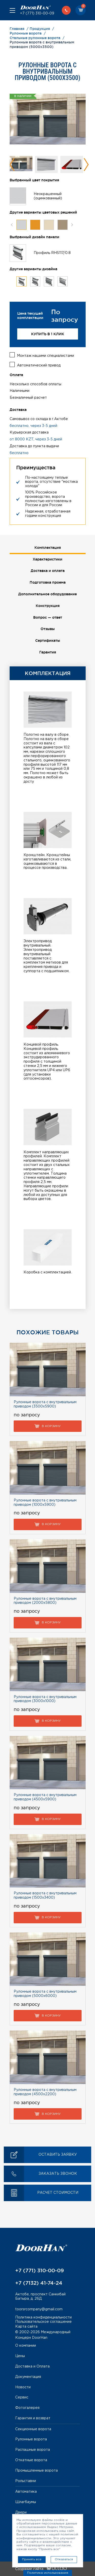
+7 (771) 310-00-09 (37, 13)
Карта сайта (26, 2326)
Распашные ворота (32, 2449)
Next (86, 164)
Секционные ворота (33, 2429)
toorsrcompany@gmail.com (39, 2309)
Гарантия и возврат (32, 2418)
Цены (20, 2356)
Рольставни (25, 2481)
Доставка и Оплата (32, 2366)
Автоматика (26, 2491)
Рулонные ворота (31, 2439)
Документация (28, 2376)
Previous (12, 164)
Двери (21, 2512)
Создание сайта (41, 2569)
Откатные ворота (31, 2460)
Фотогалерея (27, 2407)
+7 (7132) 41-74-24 (38, 2283)
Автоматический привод (39, 365)
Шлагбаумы (25, 2502)
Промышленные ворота (36, 2470)
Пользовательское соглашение (43, 2321)
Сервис (21, 2397)
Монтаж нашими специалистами (45, 355)
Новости (23, 2387)
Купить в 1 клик (47, 334)
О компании (25, 2345)
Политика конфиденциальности (43, 2317)
